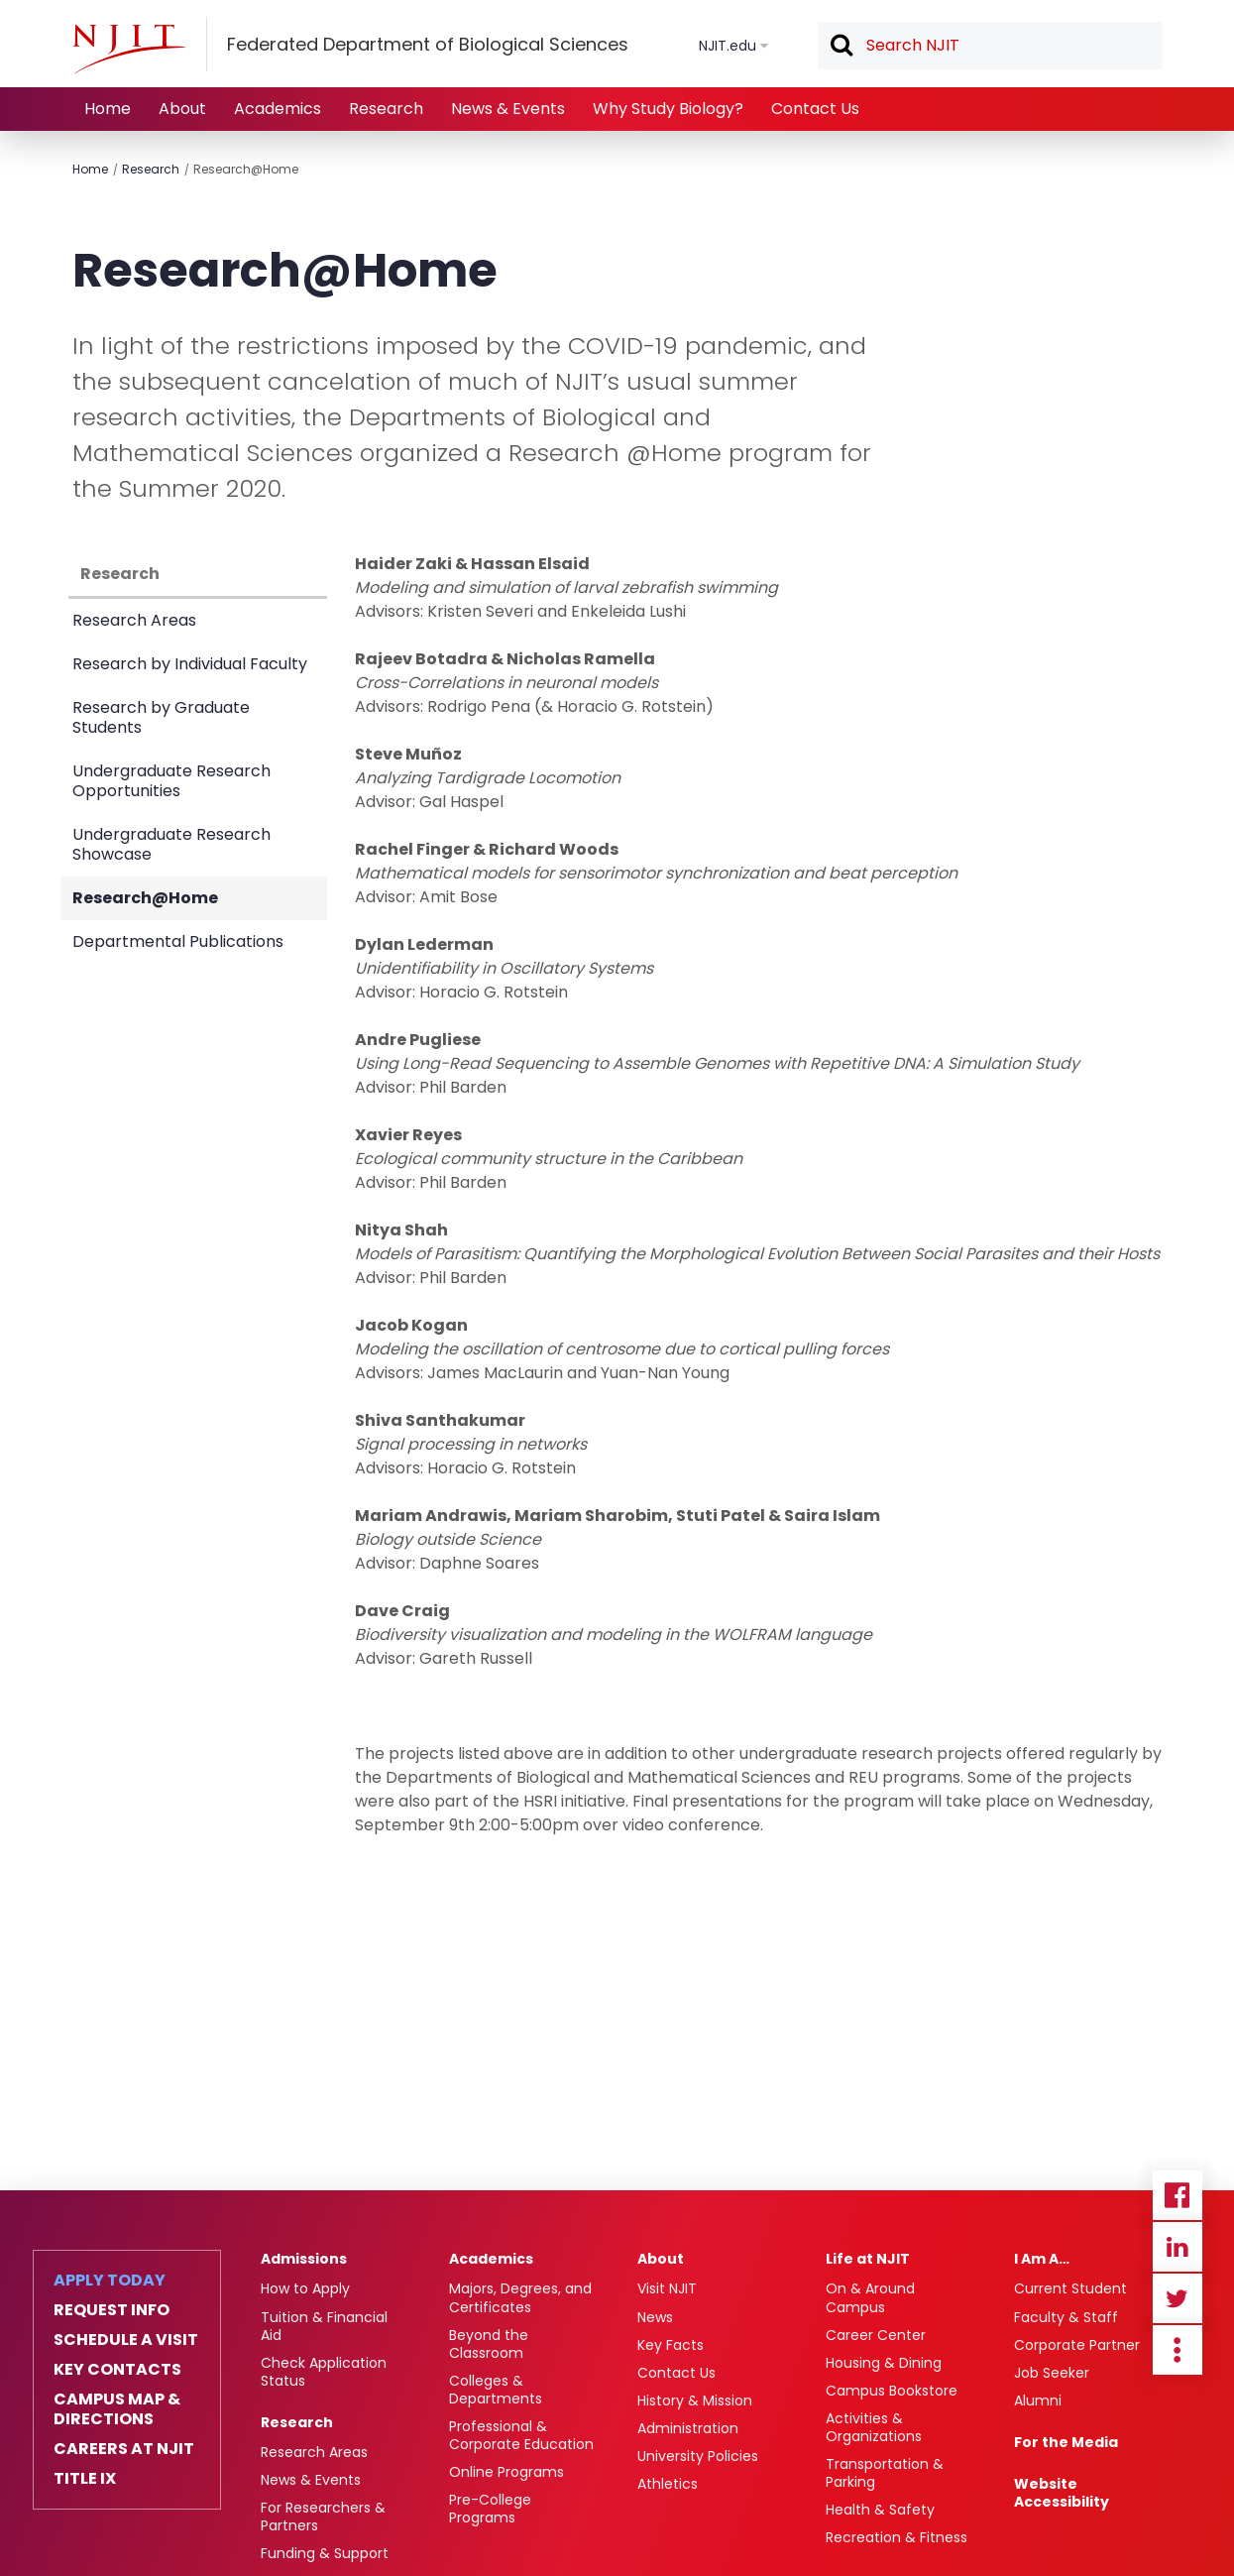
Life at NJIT (868, 2259)
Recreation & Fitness (896, 2537)
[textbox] (990, 45)
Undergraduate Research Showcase (171, 844)
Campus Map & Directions (117, 2409)
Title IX (85, 2479)
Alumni (1038, 2400)
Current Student (1070, 2288)
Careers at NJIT (124, 2449)
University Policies (697, 2456)
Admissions (304, 2259)
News (655, 2317)
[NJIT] (128, 48)
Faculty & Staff (1066, 2317)
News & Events (508, 108)
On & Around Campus (870, 2297)
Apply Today (110, 2280)
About (182, 108)
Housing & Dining (884, 2363)
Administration (687, 2428)
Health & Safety (880, 2509)
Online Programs (506, 2472)
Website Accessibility (1061, 2493)
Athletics (667, 2484)
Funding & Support (325, 2553)
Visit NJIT (667, 2288)
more (1177, 2350)
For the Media (1066, 2442)
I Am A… (1041, 2259)
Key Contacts (117, 2370)
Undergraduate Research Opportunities (171, 781)
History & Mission (694, 2400)
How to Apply (305, 2288)
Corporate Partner (1077, 2345)
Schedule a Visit (126, 2340)
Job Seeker (1051, 2373)
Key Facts (670, 2345)
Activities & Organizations (874, 2427)
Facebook (1177, 2195)
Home (107, 108)
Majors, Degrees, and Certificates (520, 2297)
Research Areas (134, 620)
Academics (277, 108)
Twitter (1177, 2298)
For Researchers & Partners (323, 2516)
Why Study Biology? (668, 108)
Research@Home (245, 169)
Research (386, 108)
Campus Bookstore (891, 2391)
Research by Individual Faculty (189, 663)
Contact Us (815, 108)
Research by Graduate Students (161, 717)
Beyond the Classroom (488, 2344)
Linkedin (1177, 2247)
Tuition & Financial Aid (324, 2326)
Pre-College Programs (490, 2508)
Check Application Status (324, 2372)
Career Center (876, 2335)
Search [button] (840, 46)
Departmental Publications (177, 941)
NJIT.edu (727, 46)
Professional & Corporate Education (521, 2435)
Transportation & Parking (885, 2473)
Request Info (111, 2310)
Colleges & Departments (495, 2389)
